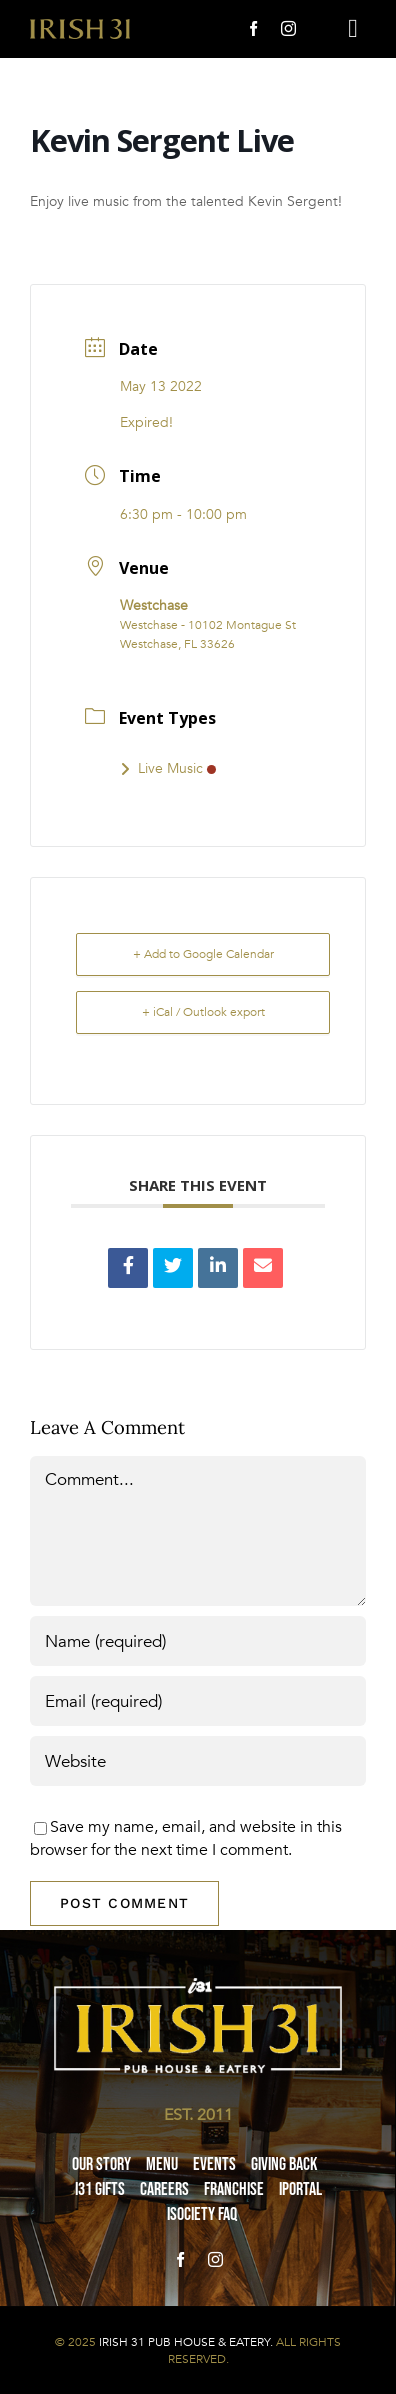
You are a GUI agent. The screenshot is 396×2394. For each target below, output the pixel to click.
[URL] (198, 1761)
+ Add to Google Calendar (203, 954)
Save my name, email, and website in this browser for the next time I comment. (186, 1838)
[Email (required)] (198, 1701)
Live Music (168, 768)
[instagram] (288, 28)
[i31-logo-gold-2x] (80, 27)
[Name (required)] (198, 1641)
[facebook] (253, 28)
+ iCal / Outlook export (203, 1012)
